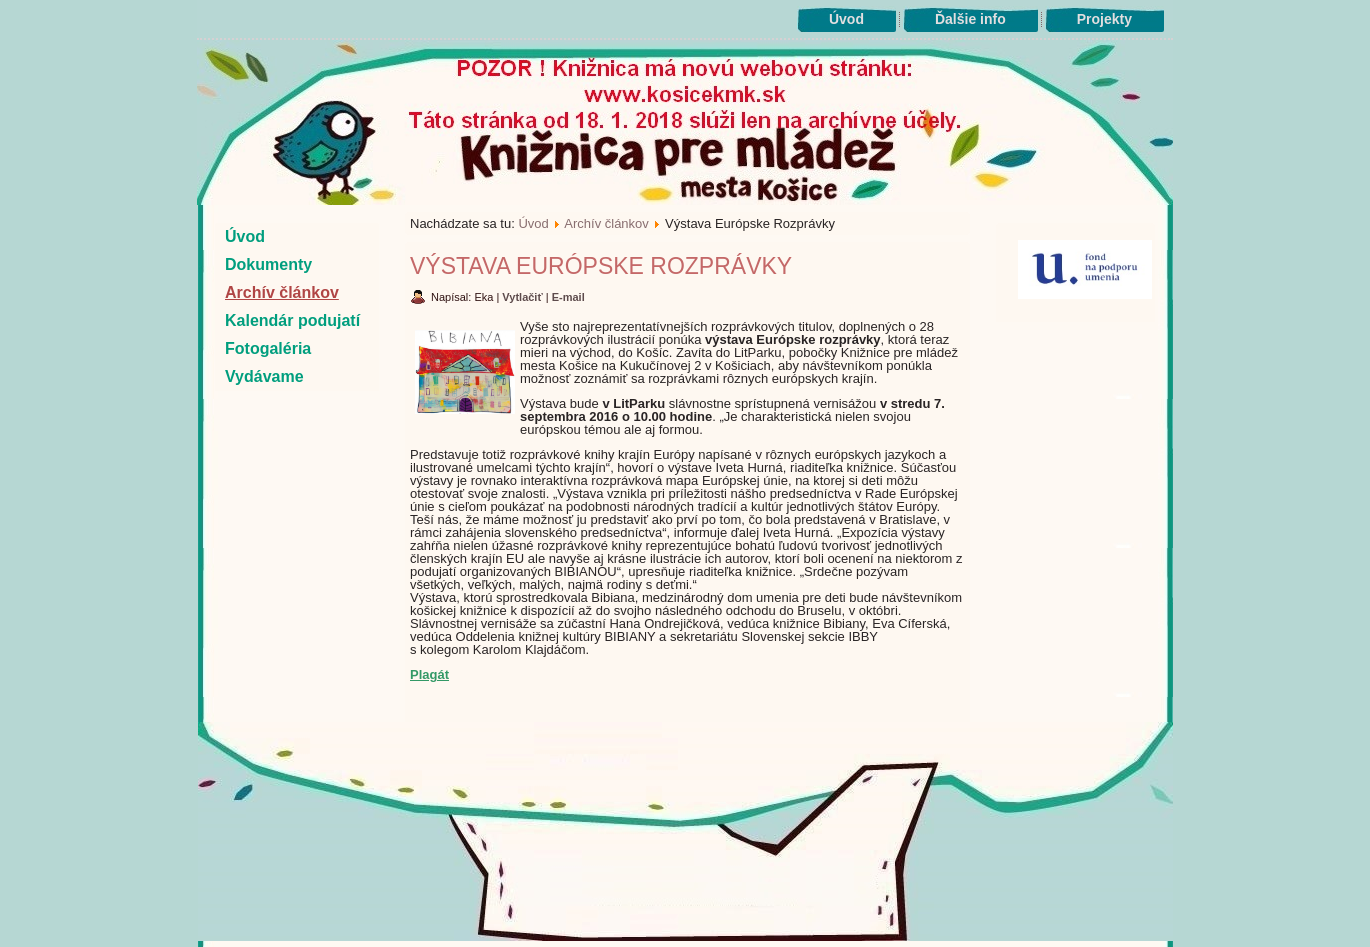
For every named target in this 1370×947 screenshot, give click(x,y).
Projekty (1104, 19)
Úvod (846, 19)
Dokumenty (268, 264)
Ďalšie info (970, 19)
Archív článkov (282, 292)
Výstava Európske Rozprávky (601, 266)
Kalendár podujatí (292, 320)
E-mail (568, 297)
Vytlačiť (523, 297)
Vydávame (264, 376)
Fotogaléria (268, 348)
